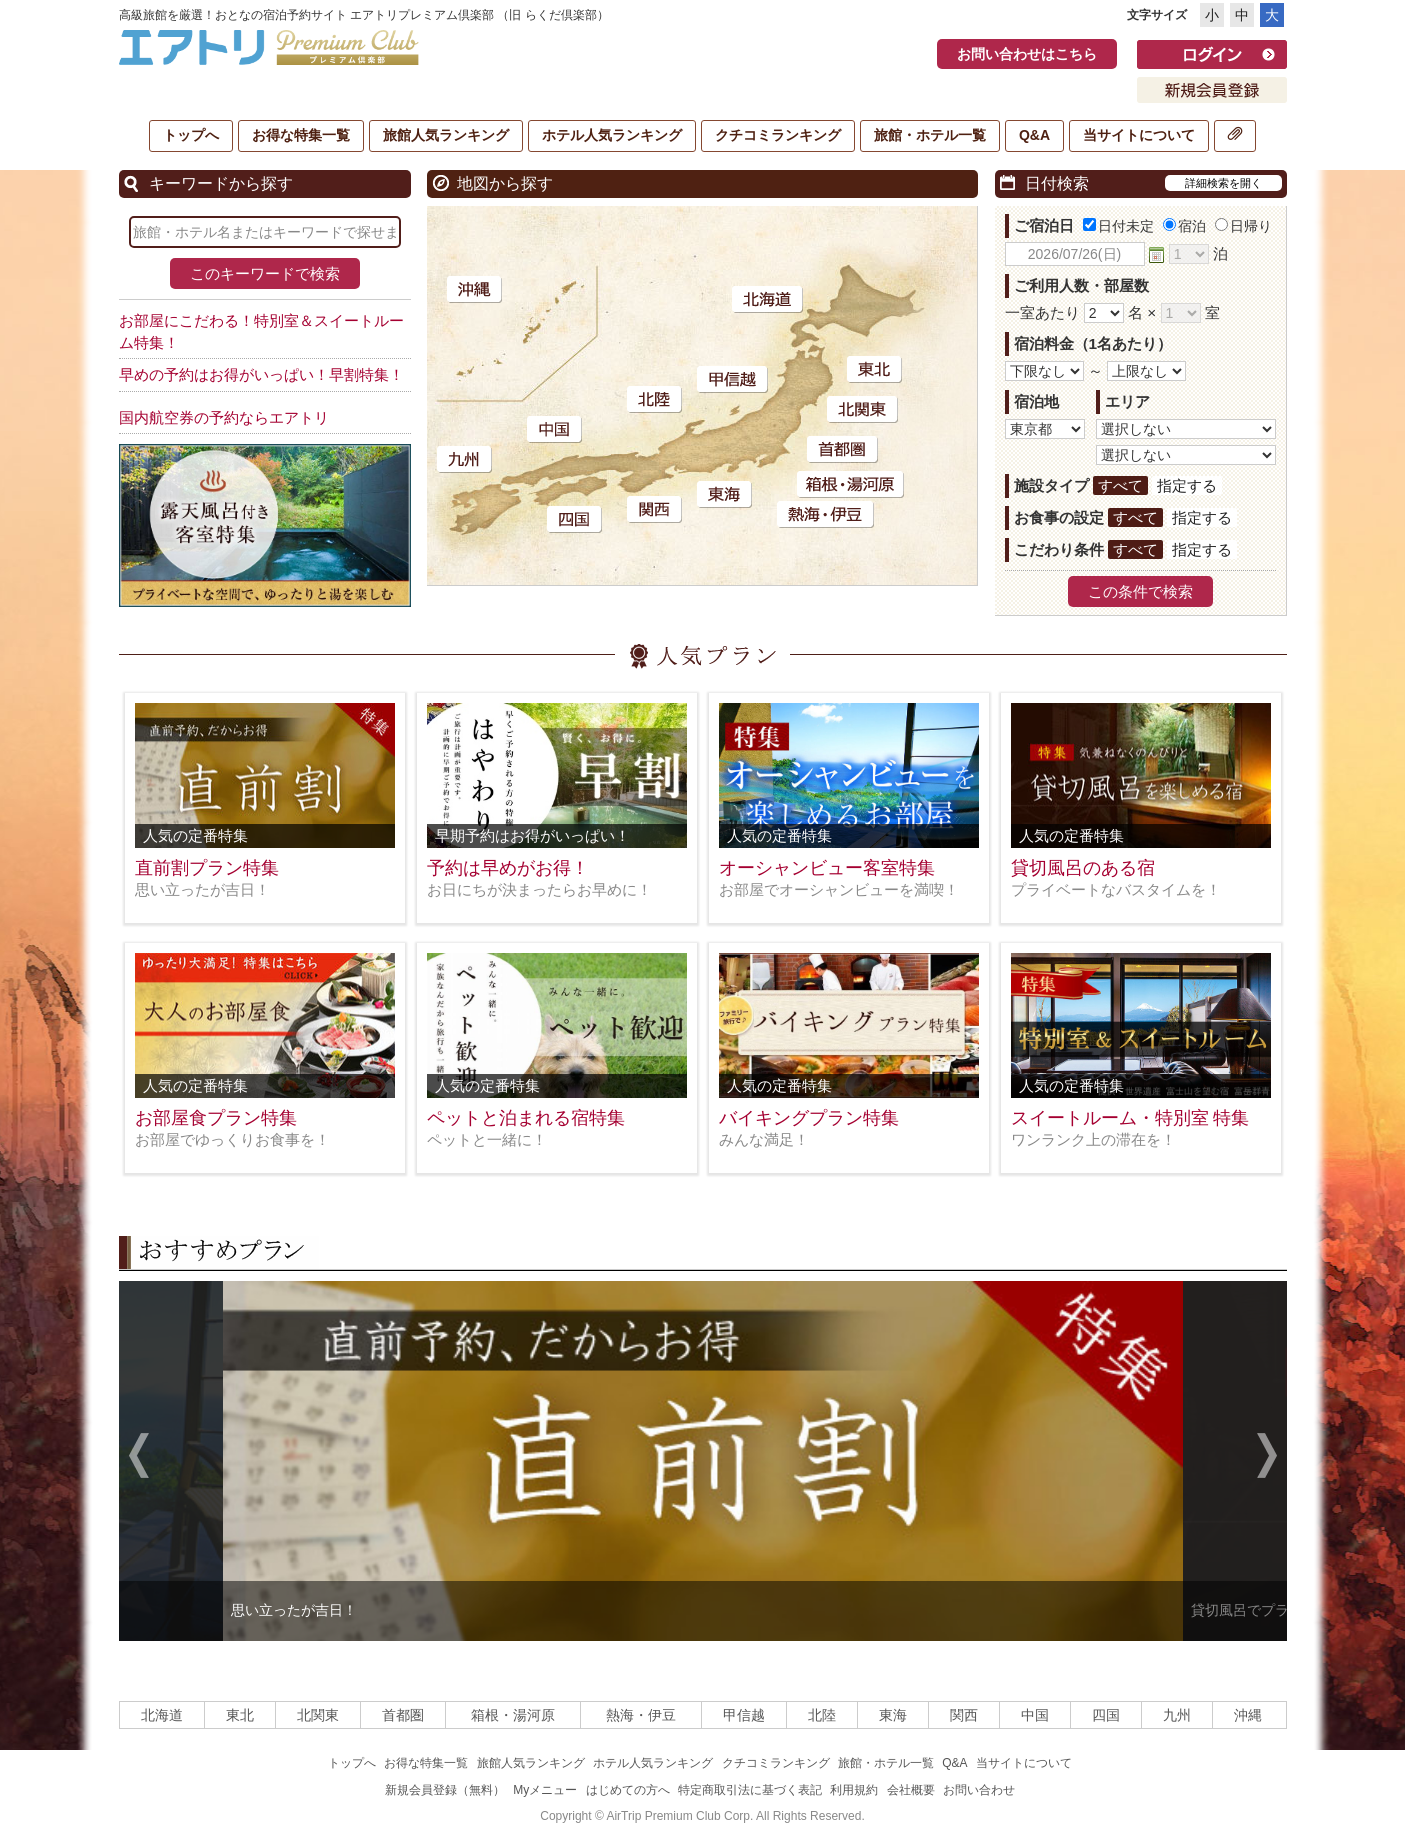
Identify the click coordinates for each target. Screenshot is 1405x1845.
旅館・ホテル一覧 (930, 135)
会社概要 (911, 1790)
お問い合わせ (979, 1790)
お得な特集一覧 (301, 135)
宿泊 (1184, 226)
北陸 (822, 1715)
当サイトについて (1139, 135)
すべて (1120, 485)
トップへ (191, 135)
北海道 (162, 1715)
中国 (1035, 1715)
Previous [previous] (139, 1458)
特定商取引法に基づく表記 (750, 1790)
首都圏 (403, 1715)
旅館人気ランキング (446, 135)
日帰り (1243, 226)
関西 (964, 1715)
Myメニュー (545, 1790)
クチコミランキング (778, 135)
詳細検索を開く (1223, 183)
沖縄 (1248, 1715)
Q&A (1034, 135)
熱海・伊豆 (641, 1715)
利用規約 (854, 1790)
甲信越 (744, 1715)
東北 (240, 1715)
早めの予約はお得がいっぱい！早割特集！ (261, 374)
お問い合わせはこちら (1027, 54)
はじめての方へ (628, 1790)
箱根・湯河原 (513, 1715)
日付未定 (1118, 226)
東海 (893, 1715)
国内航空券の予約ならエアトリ (224, 417)
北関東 (318, 1715)
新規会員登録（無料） (445, 1790)
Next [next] (1267, 1458)
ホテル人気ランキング (612, 135)
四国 (1106, 1715)
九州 (1177, 1715)
